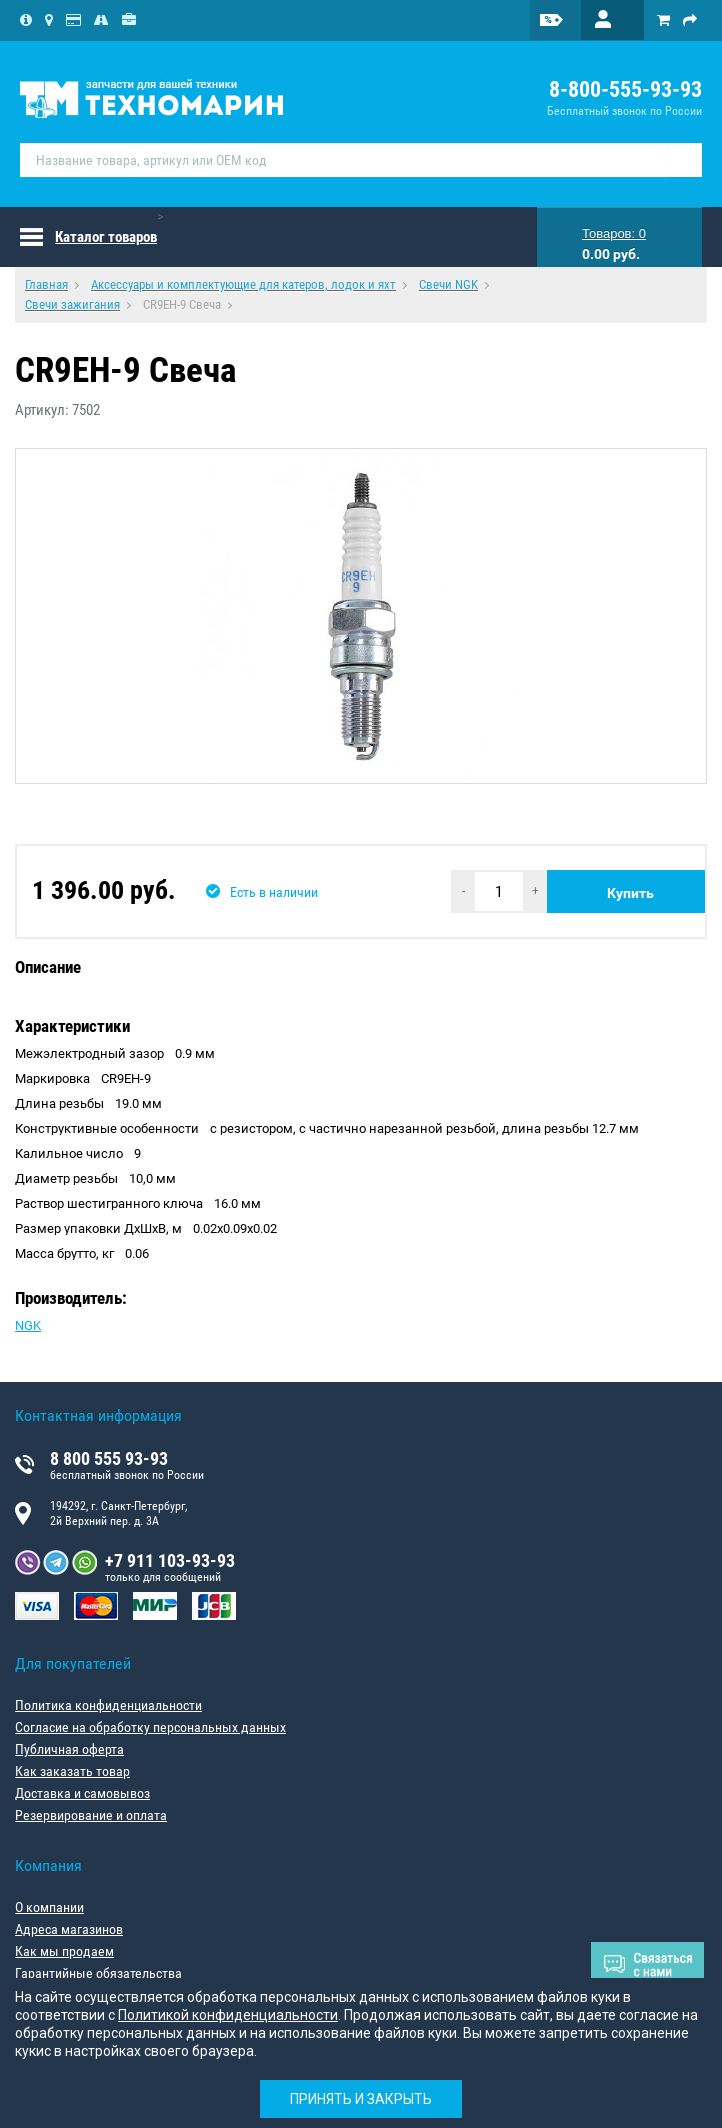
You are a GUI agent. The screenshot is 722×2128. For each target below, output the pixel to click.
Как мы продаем (64, 1951)
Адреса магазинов (69, 1929)
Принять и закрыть (361, 2099)
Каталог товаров (106, 237)
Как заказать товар (72, 1771)
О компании (49, 1907)
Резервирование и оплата (91, 1815)
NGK (28, 1325)
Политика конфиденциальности (108, 1705)
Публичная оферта (69, 1749)
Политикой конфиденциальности (228, 2015)
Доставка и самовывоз (82, 1793)
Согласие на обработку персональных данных (150, 1727)
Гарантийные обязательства (98, 1973)
